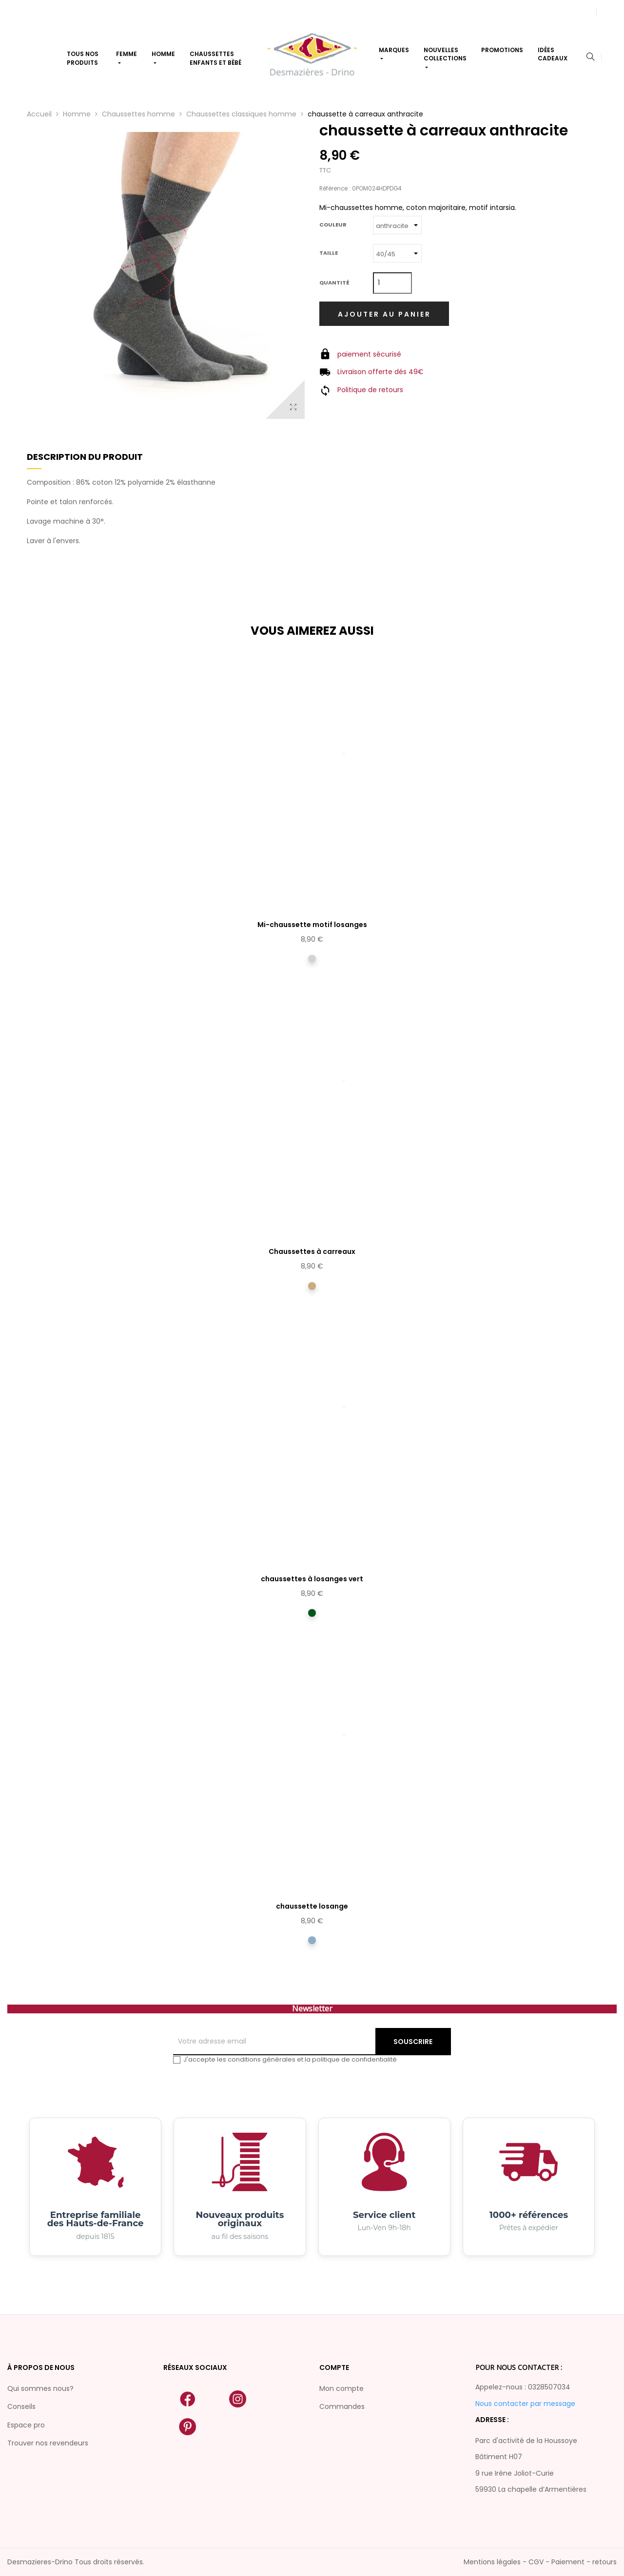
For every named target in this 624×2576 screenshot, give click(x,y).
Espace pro (26, 2425)
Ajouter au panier (384, 314)
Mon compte (341, 2388)
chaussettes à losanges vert (312, 1579)
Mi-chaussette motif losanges (312, 924)
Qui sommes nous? (40, 2388)
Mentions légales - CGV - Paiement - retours (540, 2562)
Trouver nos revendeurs (47, 2443)
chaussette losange (312, 1906)
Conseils (21, 2406)
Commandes (342, 2406)
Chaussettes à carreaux (312, 1251)
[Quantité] (392, 283)
